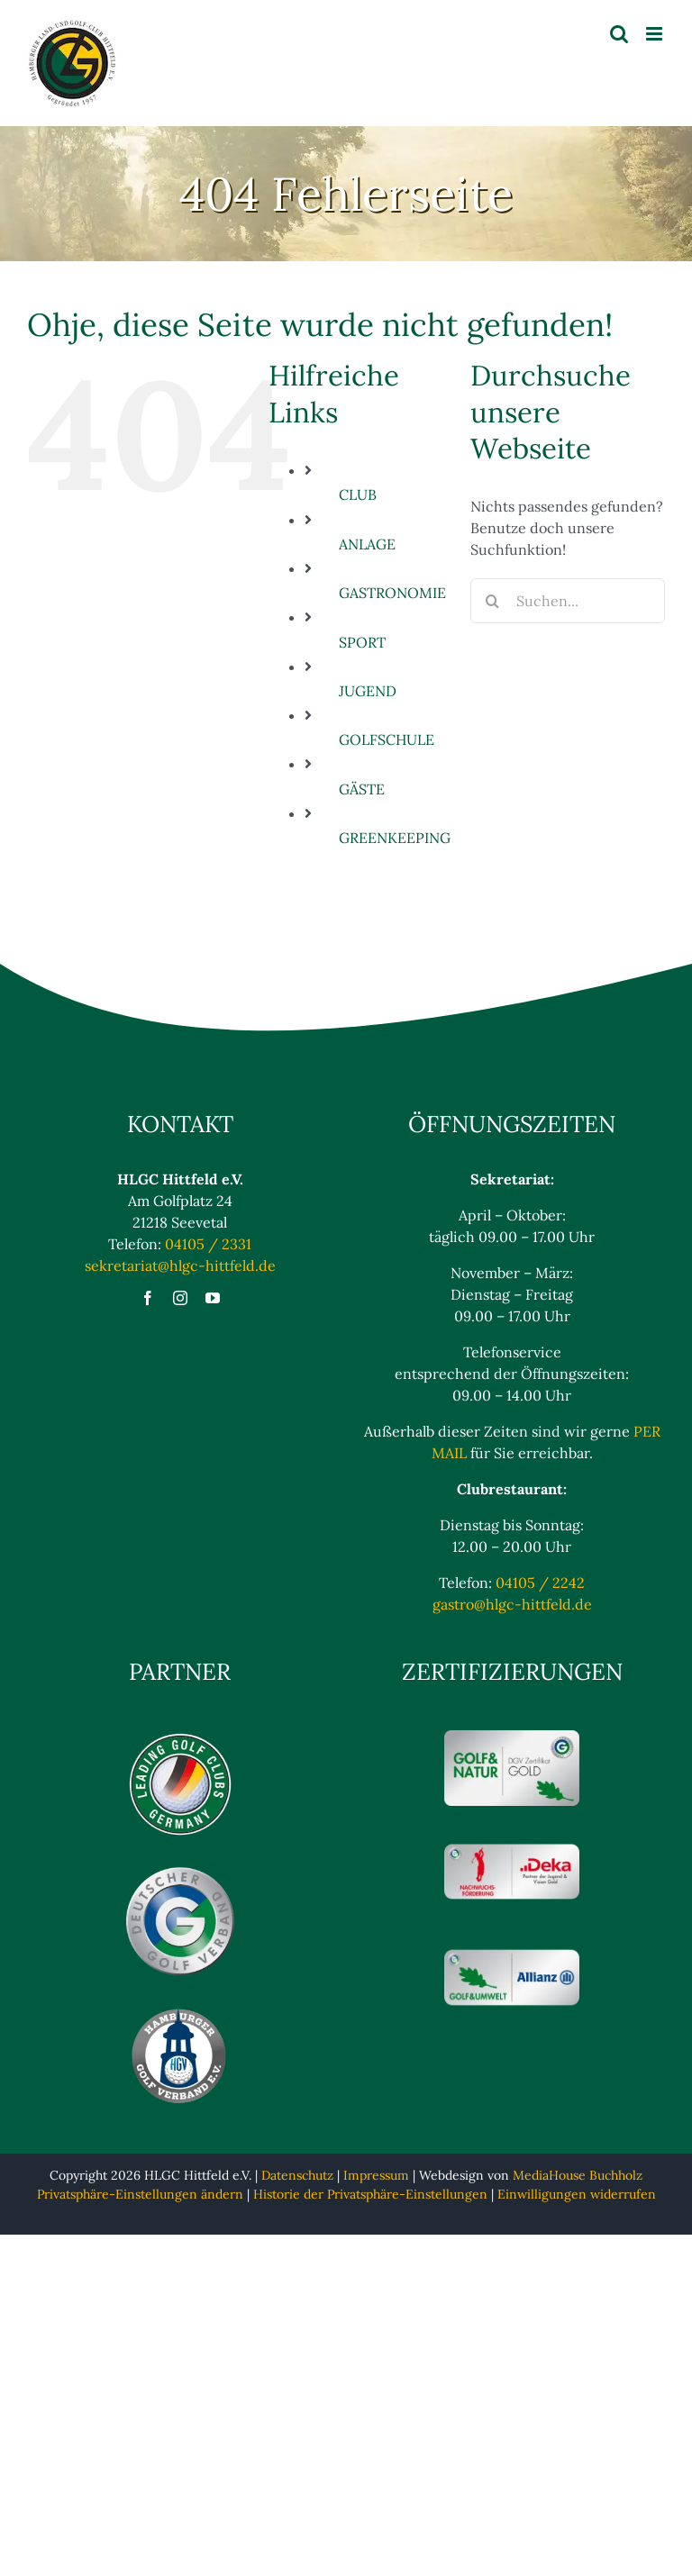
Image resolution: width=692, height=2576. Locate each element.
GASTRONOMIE (392, 593)
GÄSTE (362, 789)
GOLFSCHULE (386, 739)
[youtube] (212, 1298)
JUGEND (367, 691)
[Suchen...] (567, 600)
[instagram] (180, 1298)
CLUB (358, 494)
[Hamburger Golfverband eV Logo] (180, 2011)
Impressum (376, 2175)
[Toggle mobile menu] (655, 33)
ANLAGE (367, 544)
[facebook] (148, 1298)
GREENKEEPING (395, 838)
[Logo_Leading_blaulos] (180, 1737)
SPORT (362, 642)
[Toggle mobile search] (619, 33)
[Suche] (492, 600)
